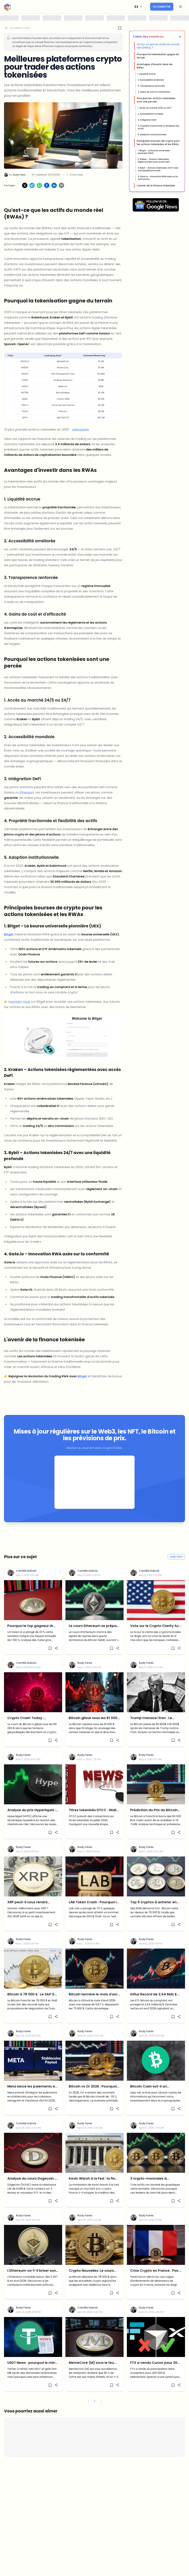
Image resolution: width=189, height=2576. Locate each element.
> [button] (101, 2401)
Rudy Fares (84, 1663)
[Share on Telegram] (32, 185)
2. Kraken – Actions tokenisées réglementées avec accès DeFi (154, 160)
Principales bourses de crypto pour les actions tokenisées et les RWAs (158, 142)
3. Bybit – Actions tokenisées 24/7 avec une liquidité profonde (158, 169)
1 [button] (94, 2401)
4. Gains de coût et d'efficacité (154, 91)
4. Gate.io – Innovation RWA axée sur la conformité (158, 178)
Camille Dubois (26, 1571)
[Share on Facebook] (46, 185)
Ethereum (27, 792)
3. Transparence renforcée (151, 85)
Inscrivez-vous (19, 1002)
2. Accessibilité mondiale (150, 113)
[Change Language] (138, 7)
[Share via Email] (61, 185)
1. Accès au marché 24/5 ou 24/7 (154, 107)
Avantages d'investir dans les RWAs (155, 66)
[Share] (56, 1648)
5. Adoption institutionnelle (152, 134)
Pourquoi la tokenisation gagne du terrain (158, 56)
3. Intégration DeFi (147, 119)
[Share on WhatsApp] (39, 185)
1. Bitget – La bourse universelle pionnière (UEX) (154, 152)
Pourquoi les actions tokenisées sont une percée (156, 100)
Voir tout (176, 1556)
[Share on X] (24, 185)
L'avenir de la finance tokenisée (156, 185)
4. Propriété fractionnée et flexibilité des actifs (158, 127)
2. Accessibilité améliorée (151, 79)
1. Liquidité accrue (147, 73)
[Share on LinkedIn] (54, 185)
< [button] (88, 2401)
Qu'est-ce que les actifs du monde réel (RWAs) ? (158, 46)
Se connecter (161, 6)
